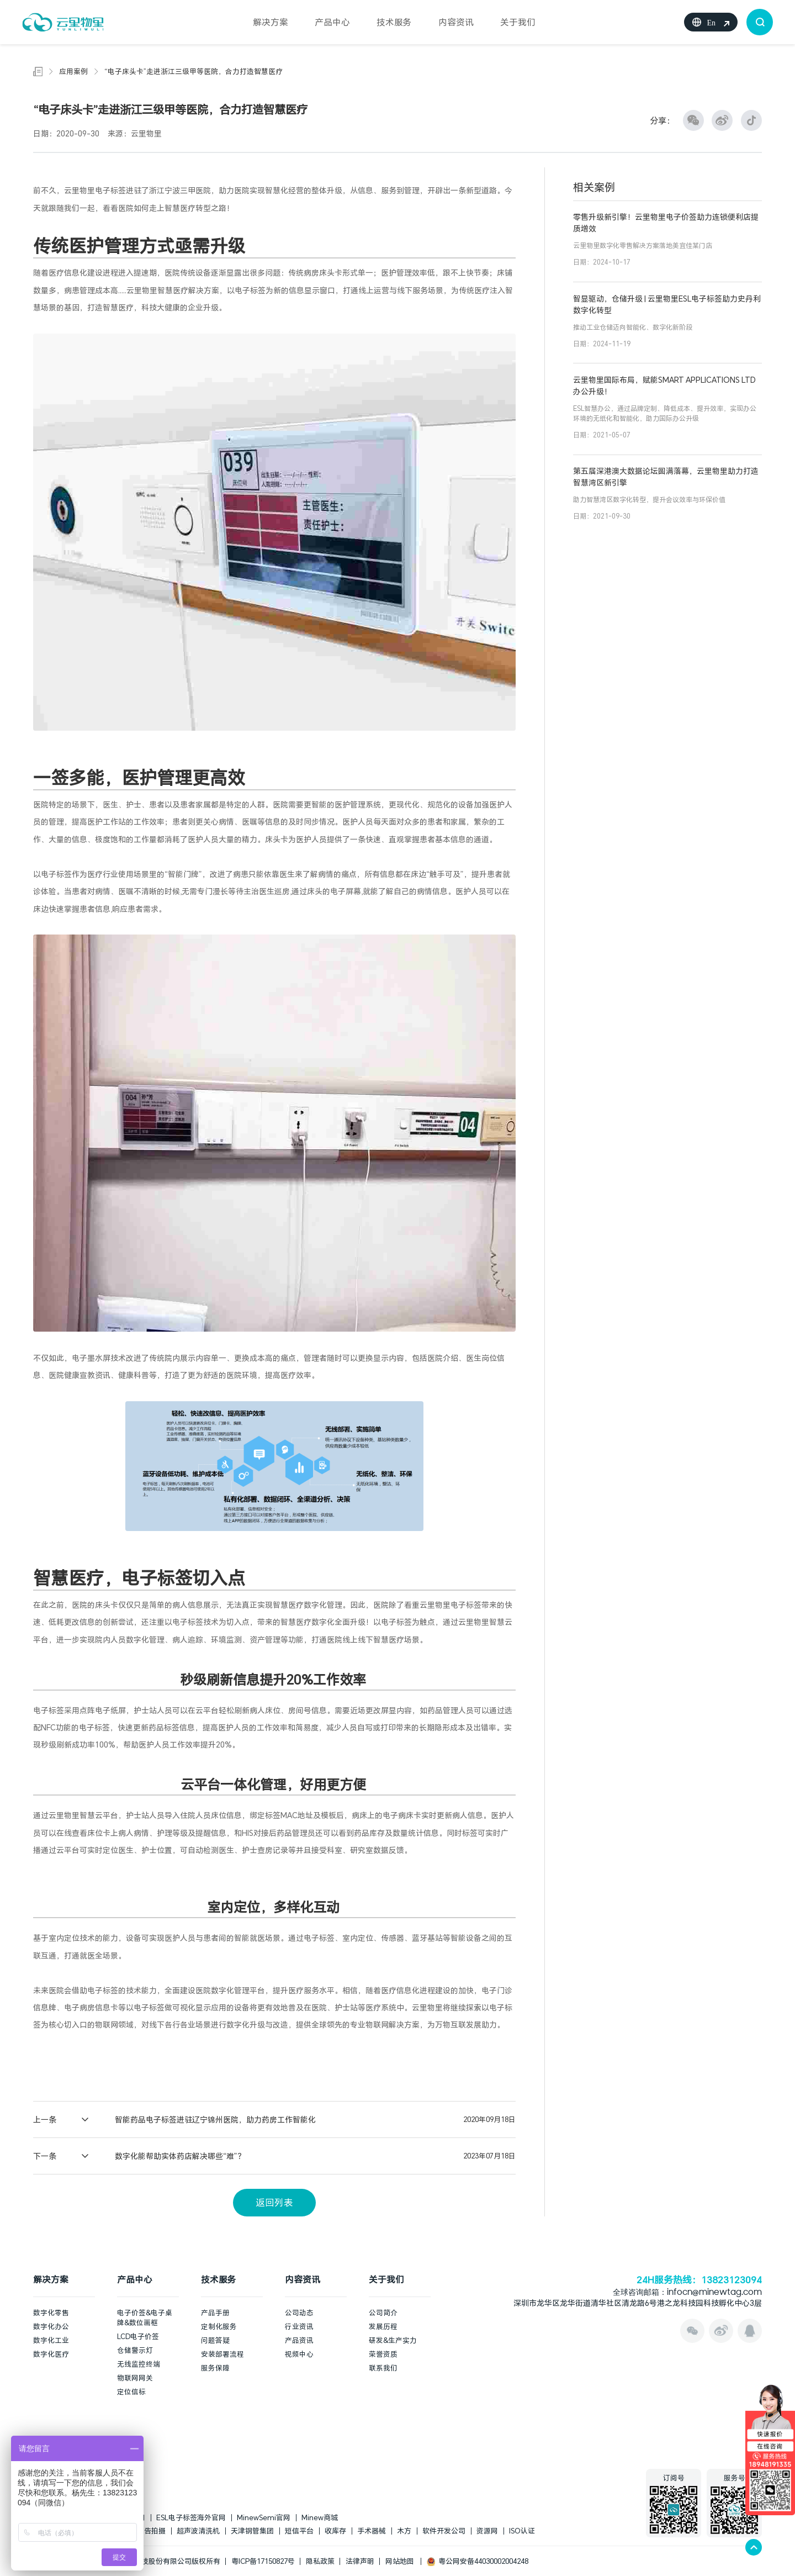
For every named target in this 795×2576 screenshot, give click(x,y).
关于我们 (518, 22)
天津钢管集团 (252, 2531)
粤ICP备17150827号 (263, 2561)
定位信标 (131, 2391)
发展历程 (383, 2326)
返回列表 (274, 2202)
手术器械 (371, 2531)
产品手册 (215, 2312)
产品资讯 (299, 2340)
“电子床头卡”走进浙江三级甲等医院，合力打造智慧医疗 (193, 71)
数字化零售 (51, 2312)
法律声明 (360, 2561)
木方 (404, 2531)
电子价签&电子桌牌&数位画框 (144, 2317)
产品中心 (332, 22)
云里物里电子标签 (95, 190)
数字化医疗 (51, 2354)
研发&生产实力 (393, 2340)
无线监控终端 (138, 2363)
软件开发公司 (443, 2531)
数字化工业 (51, 2340)
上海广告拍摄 (144, 2531)
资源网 (487, 2531)
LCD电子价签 (138, 2336)
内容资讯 (456, 22)
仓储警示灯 (135, 2350)
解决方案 (270, 22)
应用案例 (73, 71)
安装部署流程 (222, 2354)
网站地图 (399, 2561)
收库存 (335, 2531)
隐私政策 (320, 2561)
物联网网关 (135, 2377)
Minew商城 (319, 2517)
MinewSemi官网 (263, 2517)
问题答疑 (215, 2340)
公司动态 (299, 2312)
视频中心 (299, 2354)
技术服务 (394, 22)
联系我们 (383, 2367)
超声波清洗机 (198, 2531)
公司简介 (383, 2312)
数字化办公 (51, 2326)
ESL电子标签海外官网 (191, 2517)
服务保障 (215, 2367)
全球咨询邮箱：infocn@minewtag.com (687, 2293)
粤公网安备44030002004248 (477, 2561)
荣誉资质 (383, 2354)
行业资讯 (299, 2326)
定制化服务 (219, 2326)
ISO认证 (522, 2531)
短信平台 (299, 2531)
